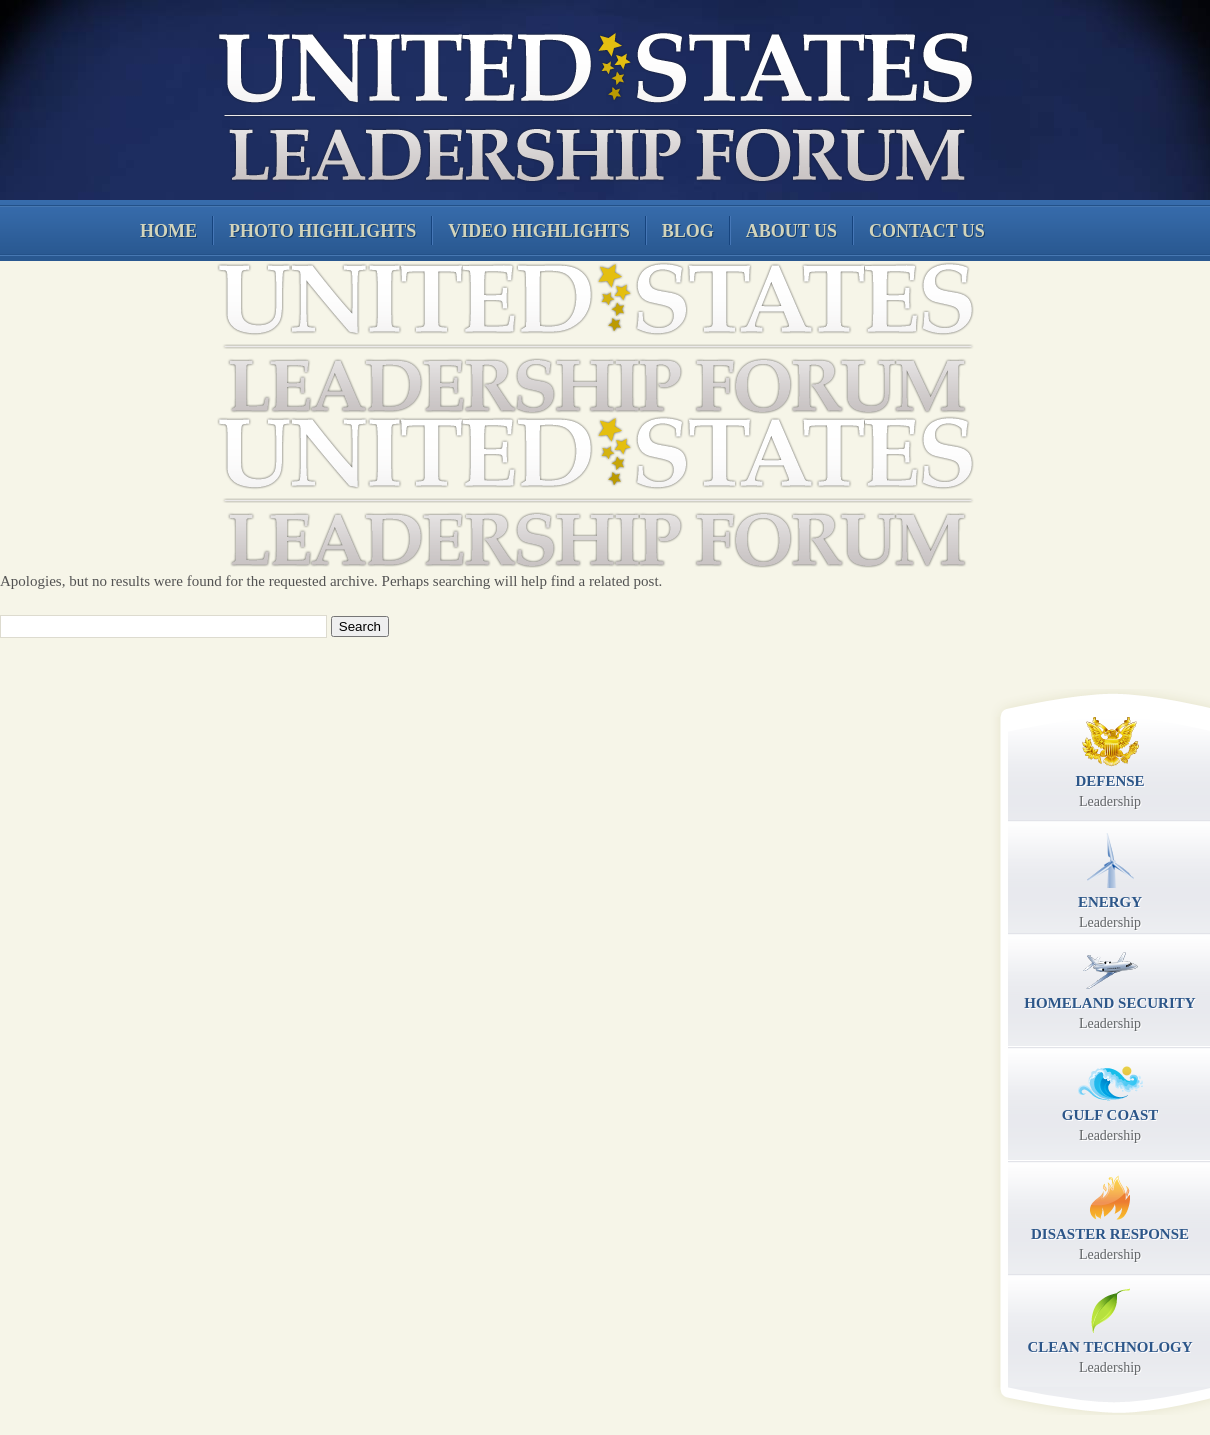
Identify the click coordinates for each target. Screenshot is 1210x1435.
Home (168, 231)
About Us (791, 231)
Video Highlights (539, 231)
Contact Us (927, 231)
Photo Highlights (322, 231)
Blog (688, 231)
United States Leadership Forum (592, 104)
